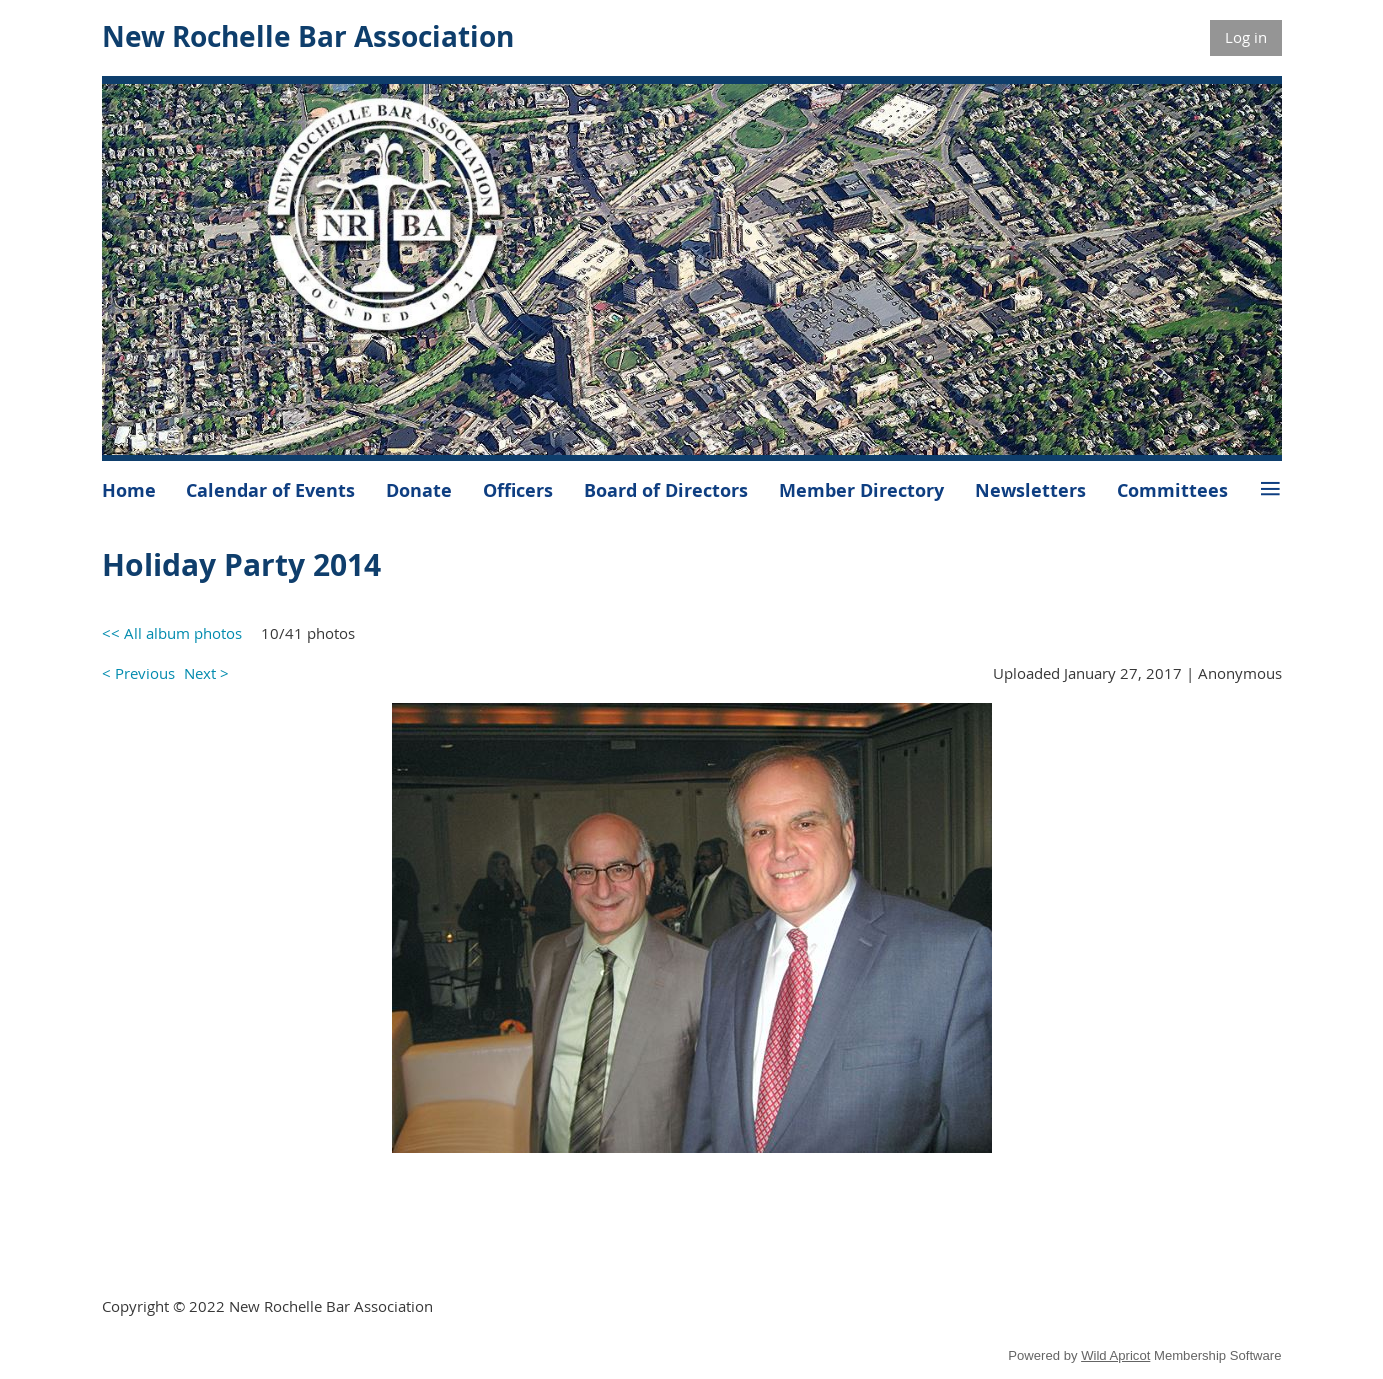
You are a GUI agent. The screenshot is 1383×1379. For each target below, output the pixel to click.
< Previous (138, 673)
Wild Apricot (1115, 1355)
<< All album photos (172, 633)
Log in (1246, 37)
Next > (206, 673)
